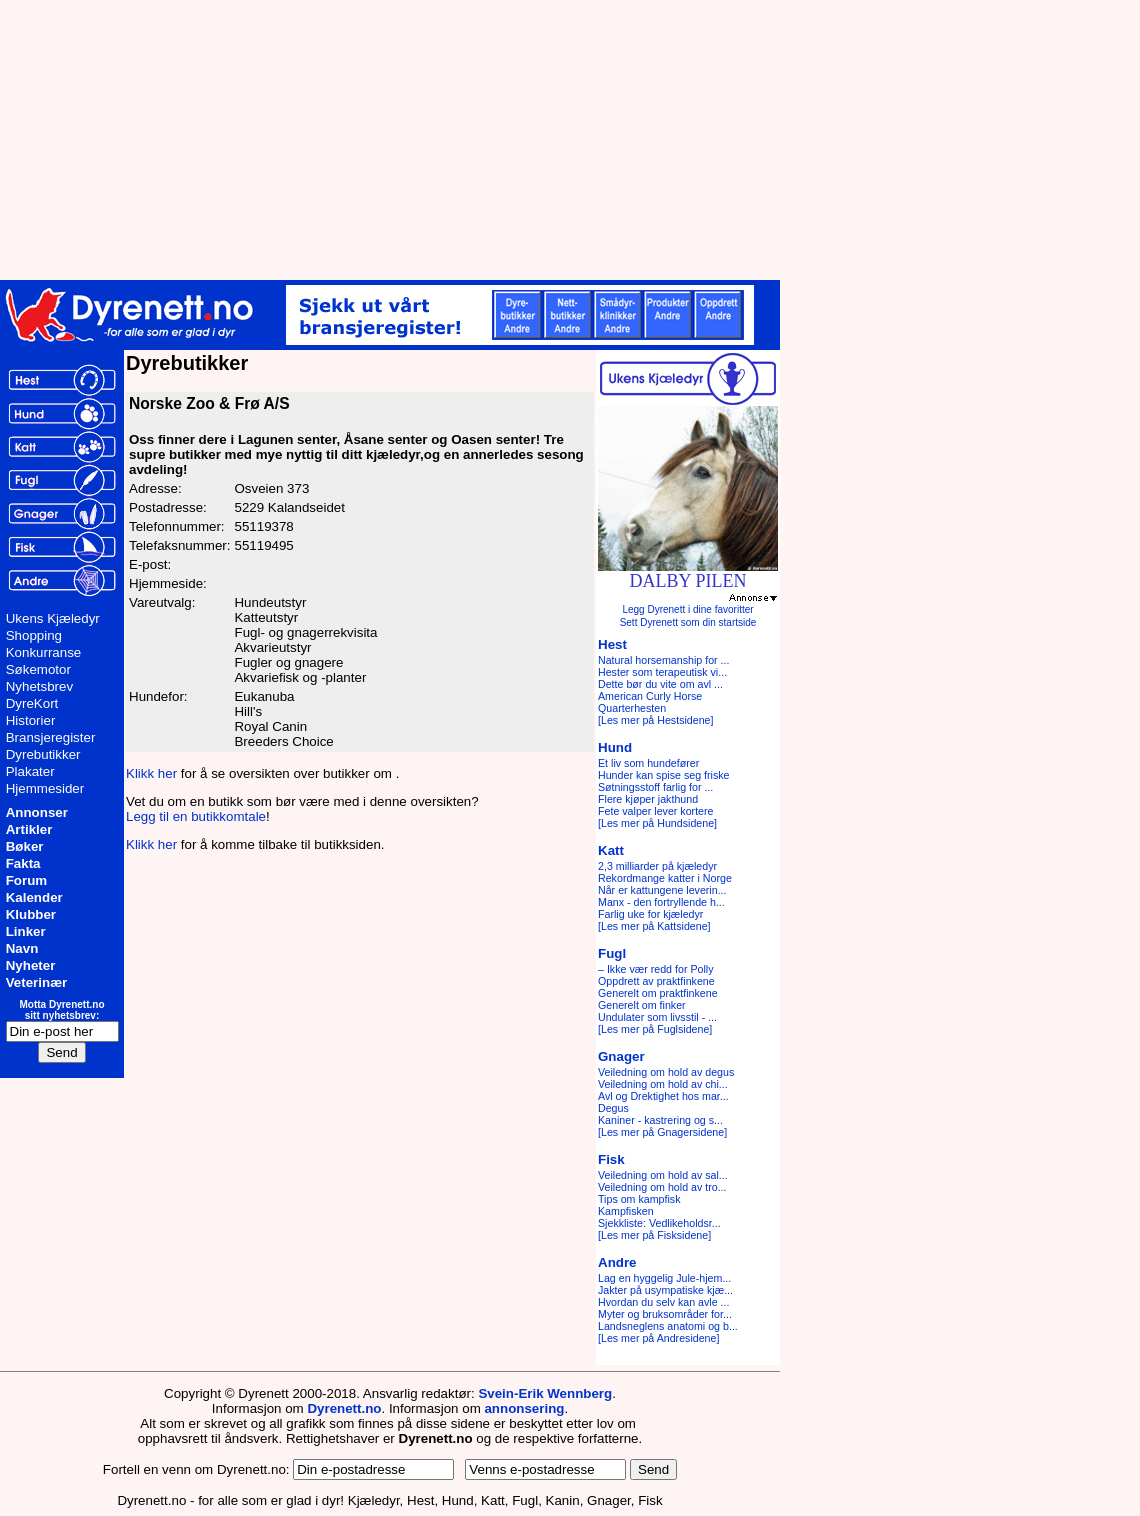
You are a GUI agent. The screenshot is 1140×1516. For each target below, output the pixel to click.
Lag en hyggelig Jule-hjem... (664, 1278)
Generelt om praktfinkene (658, 993)
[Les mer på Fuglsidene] (655, 1029)
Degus (613, 1108)
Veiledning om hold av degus (666, 1072)
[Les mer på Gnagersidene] (662, 1132)
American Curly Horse (650, 696)
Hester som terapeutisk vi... (662, 672)
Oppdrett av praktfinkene (656, 981)
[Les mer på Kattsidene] (654, 926)
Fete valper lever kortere (656, 811)
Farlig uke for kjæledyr (650, 914)
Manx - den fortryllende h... (661, 902)
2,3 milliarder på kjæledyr (657, 866)
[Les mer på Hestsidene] (656, 720)
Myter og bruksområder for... (665, 1314)
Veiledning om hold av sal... (663, 1175)
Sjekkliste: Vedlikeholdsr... (659, 1223)
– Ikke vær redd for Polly (656, 969)
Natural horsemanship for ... (664, 660)
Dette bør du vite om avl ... (660, 684)
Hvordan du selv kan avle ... (664, 1302)
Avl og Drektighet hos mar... (663, 1096)
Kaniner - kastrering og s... (660, 1120)
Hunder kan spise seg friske (664, 775)
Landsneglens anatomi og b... (668, 1326)
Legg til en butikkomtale (196, 816)
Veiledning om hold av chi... (663, 1084)
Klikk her (151, 773)
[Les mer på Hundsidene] (657, 823)
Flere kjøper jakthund (648, 799)
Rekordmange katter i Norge (665, 878)
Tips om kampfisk (639, 1199)
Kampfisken (626, 1211)
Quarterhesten (632, 708)
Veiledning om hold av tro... (662, 1187)
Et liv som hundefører (648, 763)
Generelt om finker (642, 1005)
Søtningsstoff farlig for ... (655, 787)
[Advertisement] (490, 140)
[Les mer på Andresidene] (658, 1338)
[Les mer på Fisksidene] (654, 1235)
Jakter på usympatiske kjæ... (665, 1290)
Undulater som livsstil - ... (657, 1017)
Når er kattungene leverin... (662, 890)
